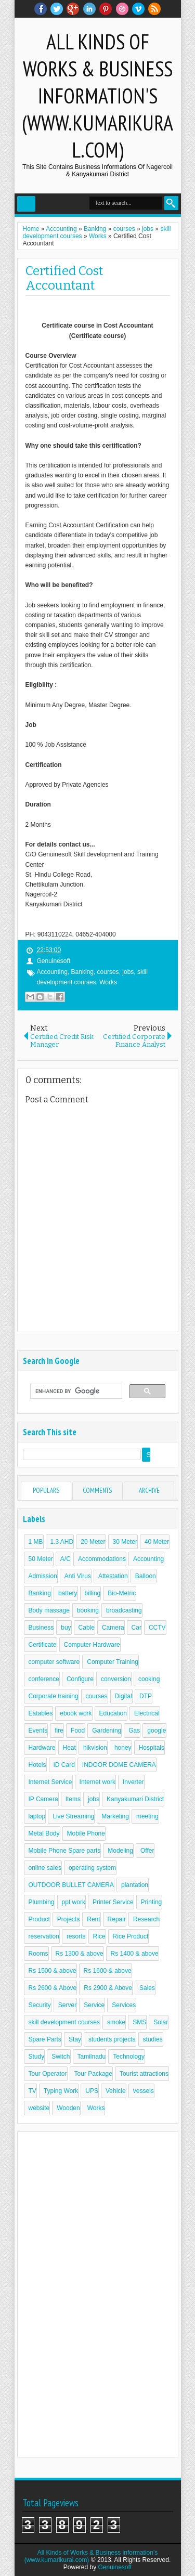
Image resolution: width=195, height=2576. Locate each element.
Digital (123, 1696)
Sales (147, 1988)
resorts (76, 1936)
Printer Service (113, 1902)
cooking (149, 1679)
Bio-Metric (122, 1593)
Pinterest (105, 9)
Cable (87, 1627)
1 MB (36, 1541)
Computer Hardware (92, 1644)
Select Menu (26, 204)
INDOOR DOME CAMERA (119, 1764)
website (39, 2108)
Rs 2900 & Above (108, 1988)
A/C (65, 1559)
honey (123, 1747)
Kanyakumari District (135, 1799)
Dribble (122, 9)
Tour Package (93, 2073)
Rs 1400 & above (135, 1953)
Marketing (115, 1816)
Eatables (41, 1713)
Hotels (37, 1764)
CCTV (157, 1627)
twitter (56, 9)
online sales (45, 1867)
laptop (37, 1816)
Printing (151, 1902)
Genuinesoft (115, 2567)
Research (146, 1919)
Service (94, 2005)
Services (124, 2005)
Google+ (73, 9)
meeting (147, 1816)
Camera (113, 1627)
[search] (75, 1391)
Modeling (120, 1850)
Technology (129, 2056)
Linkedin (89, 9)
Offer (147, 1850)
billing (93, 1593)
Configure (80, 1679)
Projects (68, 1919)
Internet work (97, 1782)
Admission (43, 1576)
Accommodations (102, 1559)
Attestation (113, 1576)
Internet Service (50, 1782)
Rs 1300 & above (79, 1953)
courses (108, 971)
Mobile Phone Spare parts (65, 1850)
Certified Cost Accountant (64, 278)
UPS (91, 2090)
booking (88, 1610)
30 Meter (125, 1541)
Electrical (147, 1713)
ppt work (73, 1902)
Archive (149, 1490)
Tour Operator (48, 2073)
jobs (128, 971)
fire (59, 1730)
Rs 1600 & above (108, 1970)
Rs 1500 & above (52, 1970)
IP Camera (43, 1799)
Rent (93, 1919)
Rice (99, 1936)
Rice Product (131, 1936)
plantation (134, 1885)
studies (153, 2039)
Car (136, 1627)
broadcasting (124, 1610)
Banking (82, 971)
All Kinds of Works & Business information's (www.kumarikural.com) (97, 95)
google (156, 1730)
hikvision (95, 1747)
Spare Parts (45, 2039)
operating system (92, 1867)
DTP (145, 1696)
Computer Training (112, 1662)
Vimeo (138, 9)
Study (37, 2056)
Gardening (106, 1730)
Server (67, 2005)
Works (108, 982)
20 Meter (93, 1541)
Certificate (43, 1644)
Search (171, 203)
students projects (112, 2039)
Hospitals (151, 1747)
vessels (143, 2090)
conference (44, 1679)
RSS (154, 9)
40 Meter (157, 1541)
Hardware (42, 1747)
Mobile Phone (86, 1833)
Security (40, 2005)
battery (67, 1593)
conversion (116, 1679)
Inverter (133, 1782)
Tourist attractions (144, 2073)
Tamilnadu (91, 2056)
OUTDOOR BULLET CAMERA (71, 1885)
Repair (117, 1919)
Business (41, 1627)
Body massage (49, 1610)
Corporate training (54, 1696)
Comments (97, 1490)
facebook (40, 9)
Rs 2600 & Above (53, 1988)
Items (73, 1799)
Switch (60, 2056)
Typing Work (61, 2090)
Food (78, 1730)
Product (39, 1919)
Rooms (38, 1953)
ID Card (64, 1764)
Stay (75, 2039)
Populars (46, 1490)
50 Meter (41, 1559)
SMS (139, 2022)
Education (113, 1713)
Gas (134, 1730)
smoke (116, 2022)
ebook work (76, 1713)
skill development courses (64, 2022)
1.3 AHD (62, 1541)
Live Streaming (73, 1816)
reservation (44, 1936)
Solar (160, 2022)
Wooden (68, 2108)
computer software (54, 1662)
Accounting (52, 971)
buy (66, 1627)
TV (32, 2090)
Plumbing (42, 1902)
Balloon (145, 1576)
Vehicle (116, 2090)
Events (38, 1730)
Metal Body (44, 1833)
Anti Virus (77, 1576)
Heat (69, 1747)
